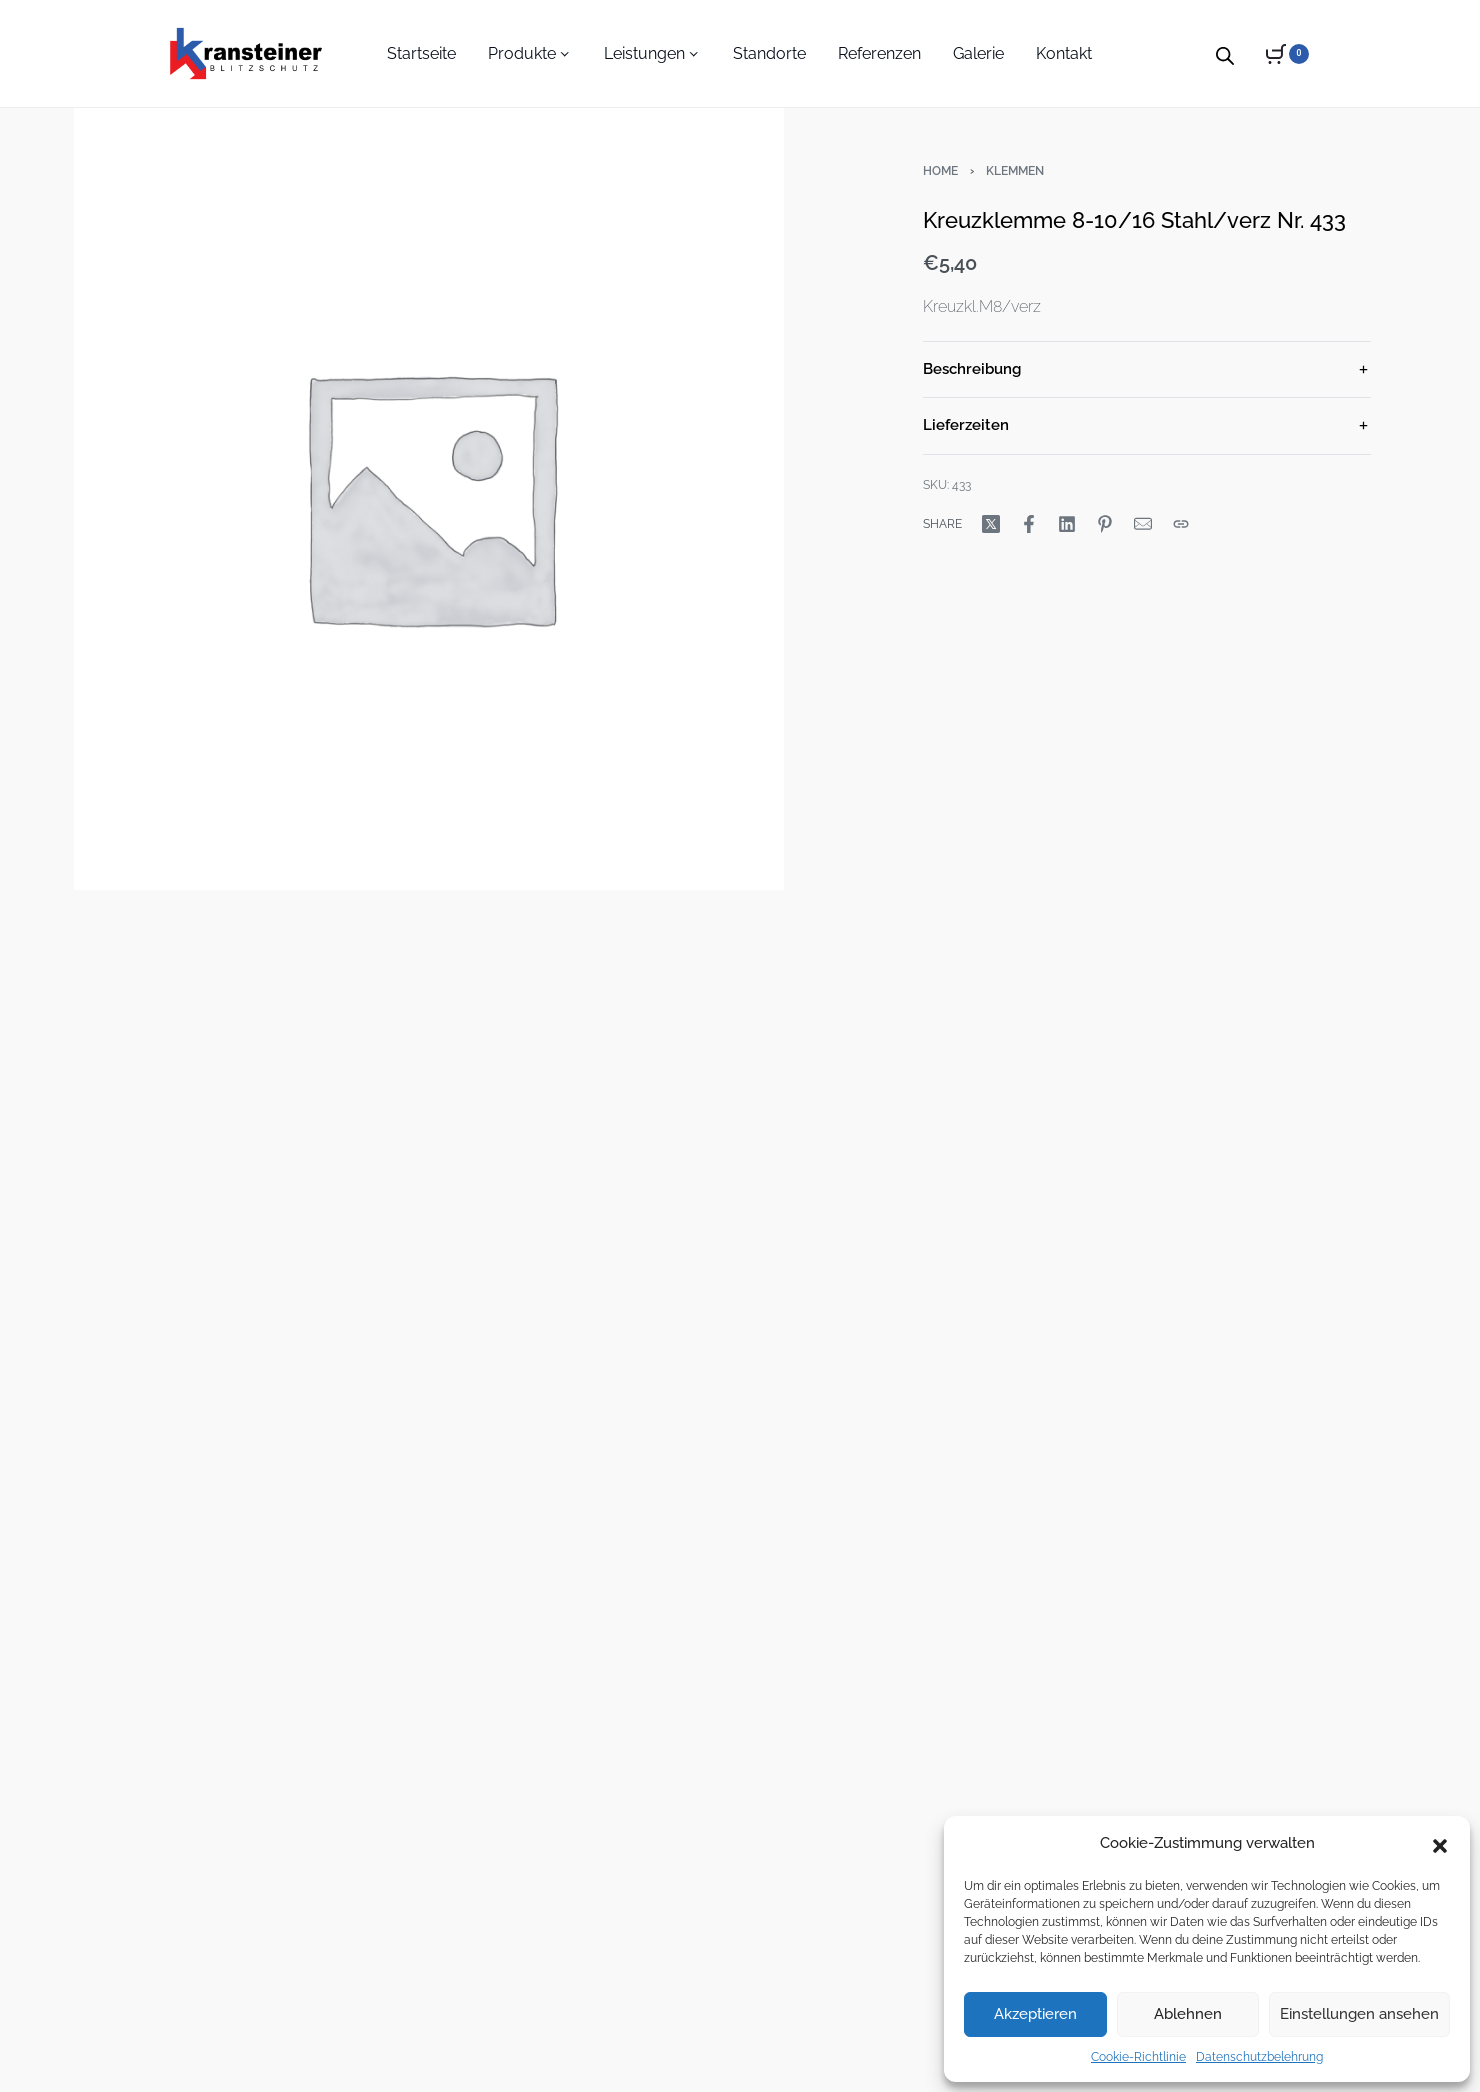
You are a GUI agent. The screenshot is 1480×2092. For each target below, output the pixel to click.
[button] (1440, 1844)
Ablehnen (1188, 2014)
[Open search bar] (1225, 53)
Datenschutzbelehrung (1259, 2057)
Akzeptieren (1035, 2014)
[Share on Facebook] (1029, 524)
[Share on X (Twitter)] (991, 524)
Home (940, 171)
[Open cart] (1287, 54)
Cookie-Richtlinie (1138, 2057)
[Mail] (1143, 524)
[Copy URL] (1181, 524)
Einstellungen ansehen (1359, 2014)
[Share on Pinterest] (1105, 524)
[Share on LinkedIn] (1067, 524)
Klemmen (1015, 171)
